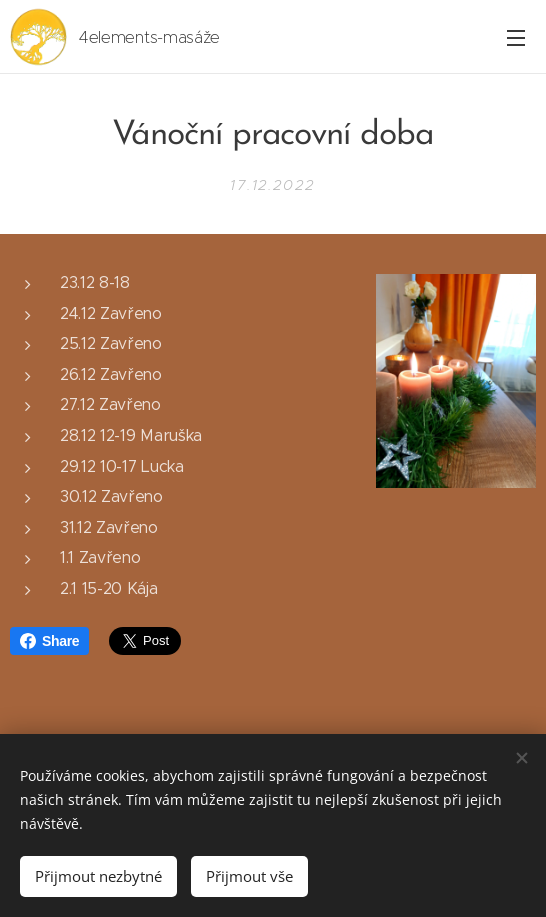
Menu (516, 38)
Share (49, 641)
